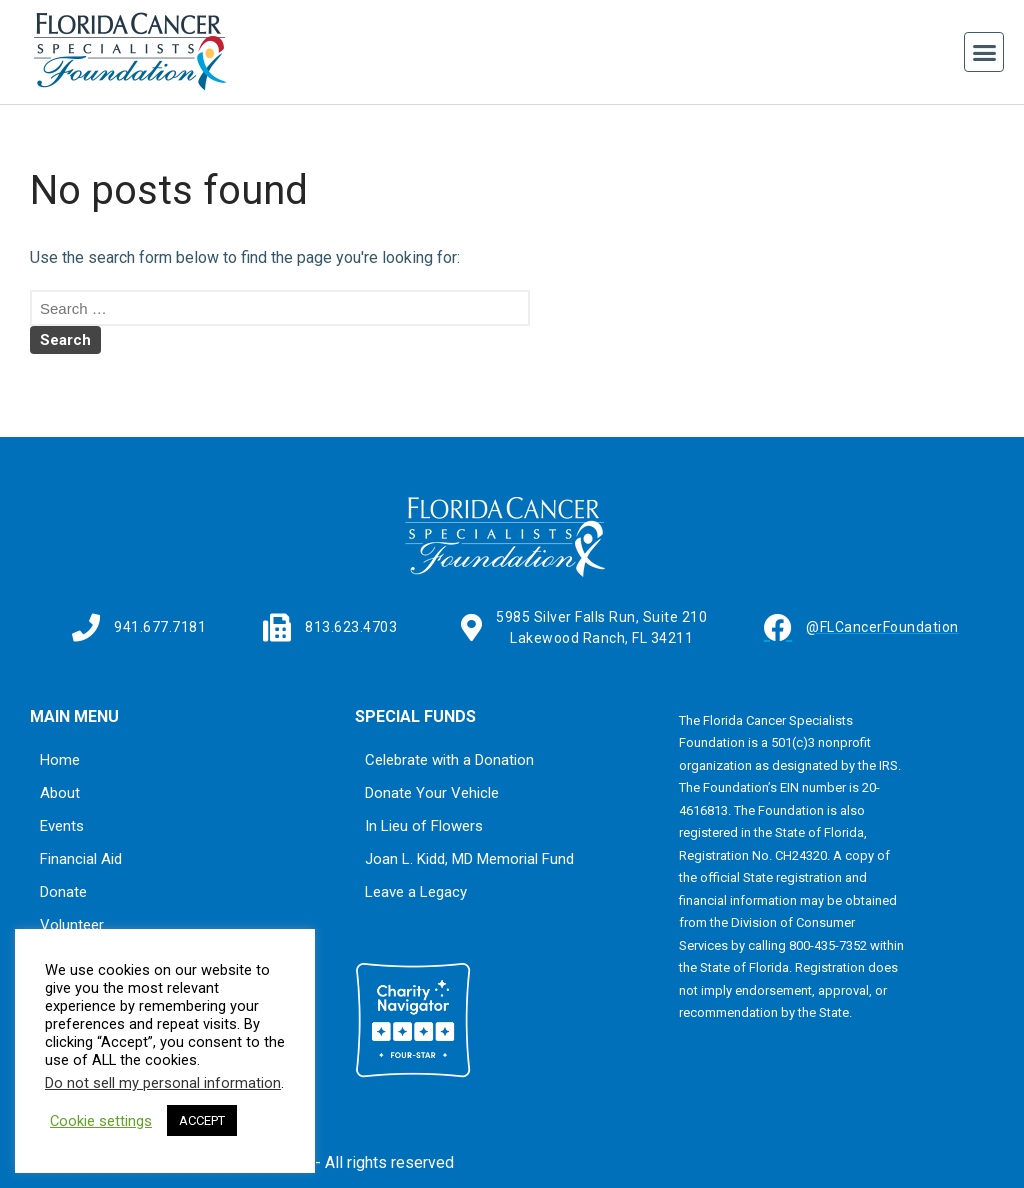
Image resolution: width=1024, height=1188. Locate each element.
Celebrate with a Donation (449, 760)
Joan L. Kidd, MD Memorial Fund (469, 859)
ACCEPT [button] (202, 1120)
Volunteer (72, 925)
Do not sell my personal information (163, 1083)
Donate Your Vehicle (432, 793)
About (60, 793)
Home (60, 760)
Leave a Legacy (416, 892)
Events (62, 826)
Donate (63, 892)
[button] (984, 52)
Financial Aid (81, 859)
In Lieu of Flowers (424, 826)
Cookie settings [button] (101, 1121)
